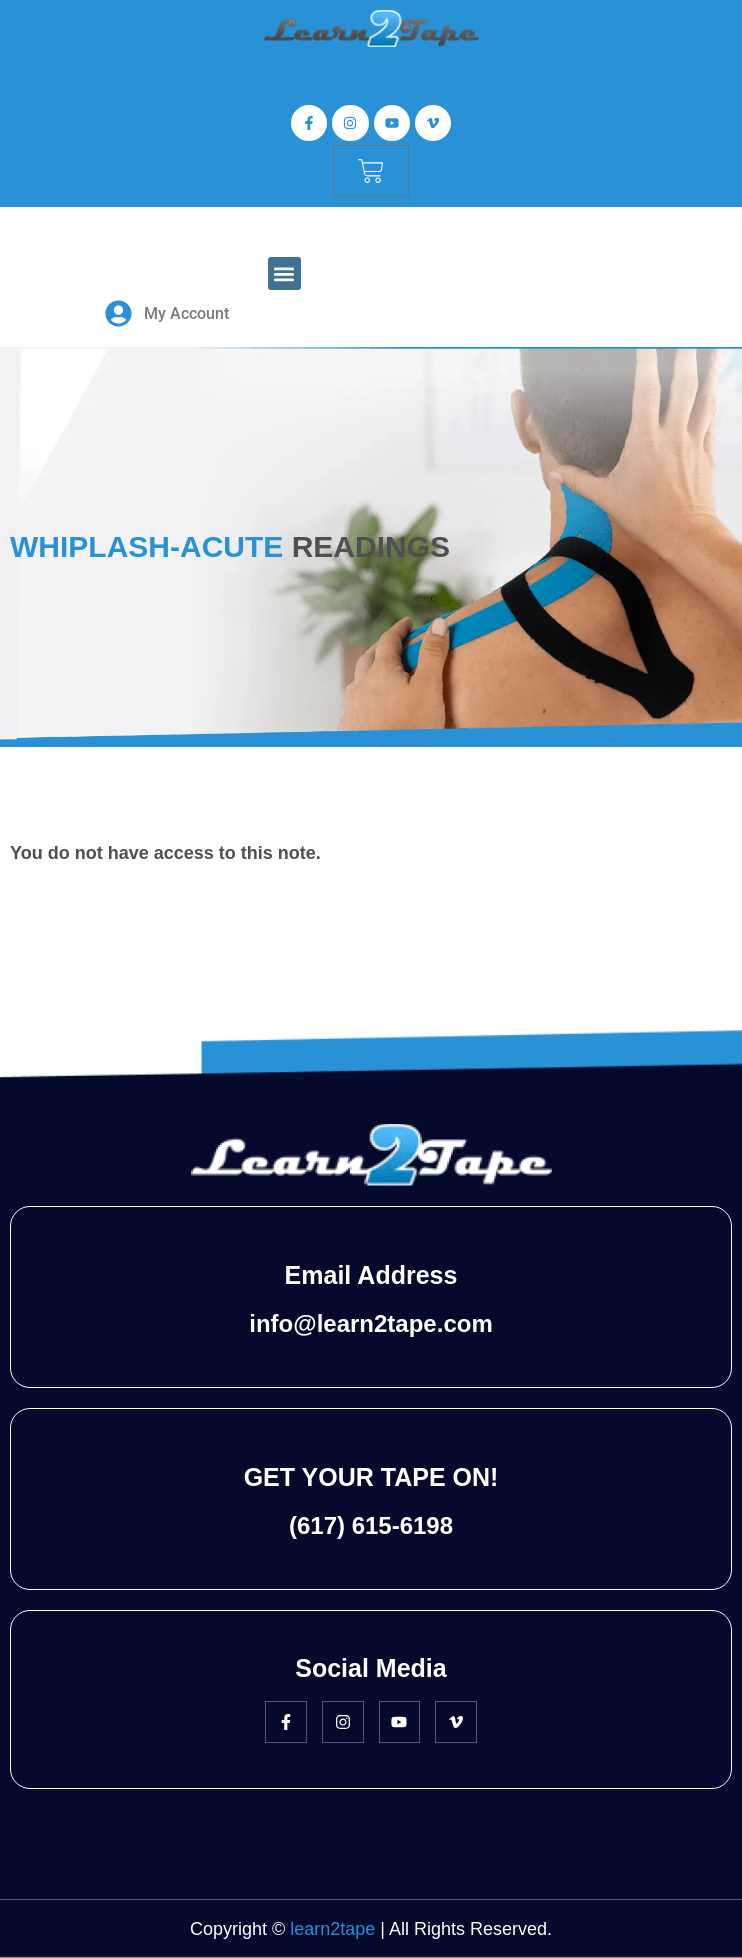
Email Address (371, 1275)
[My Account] (118, 313)
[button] (284, 273)
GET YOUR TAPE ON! (371, 1477)
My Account (186, 313)
